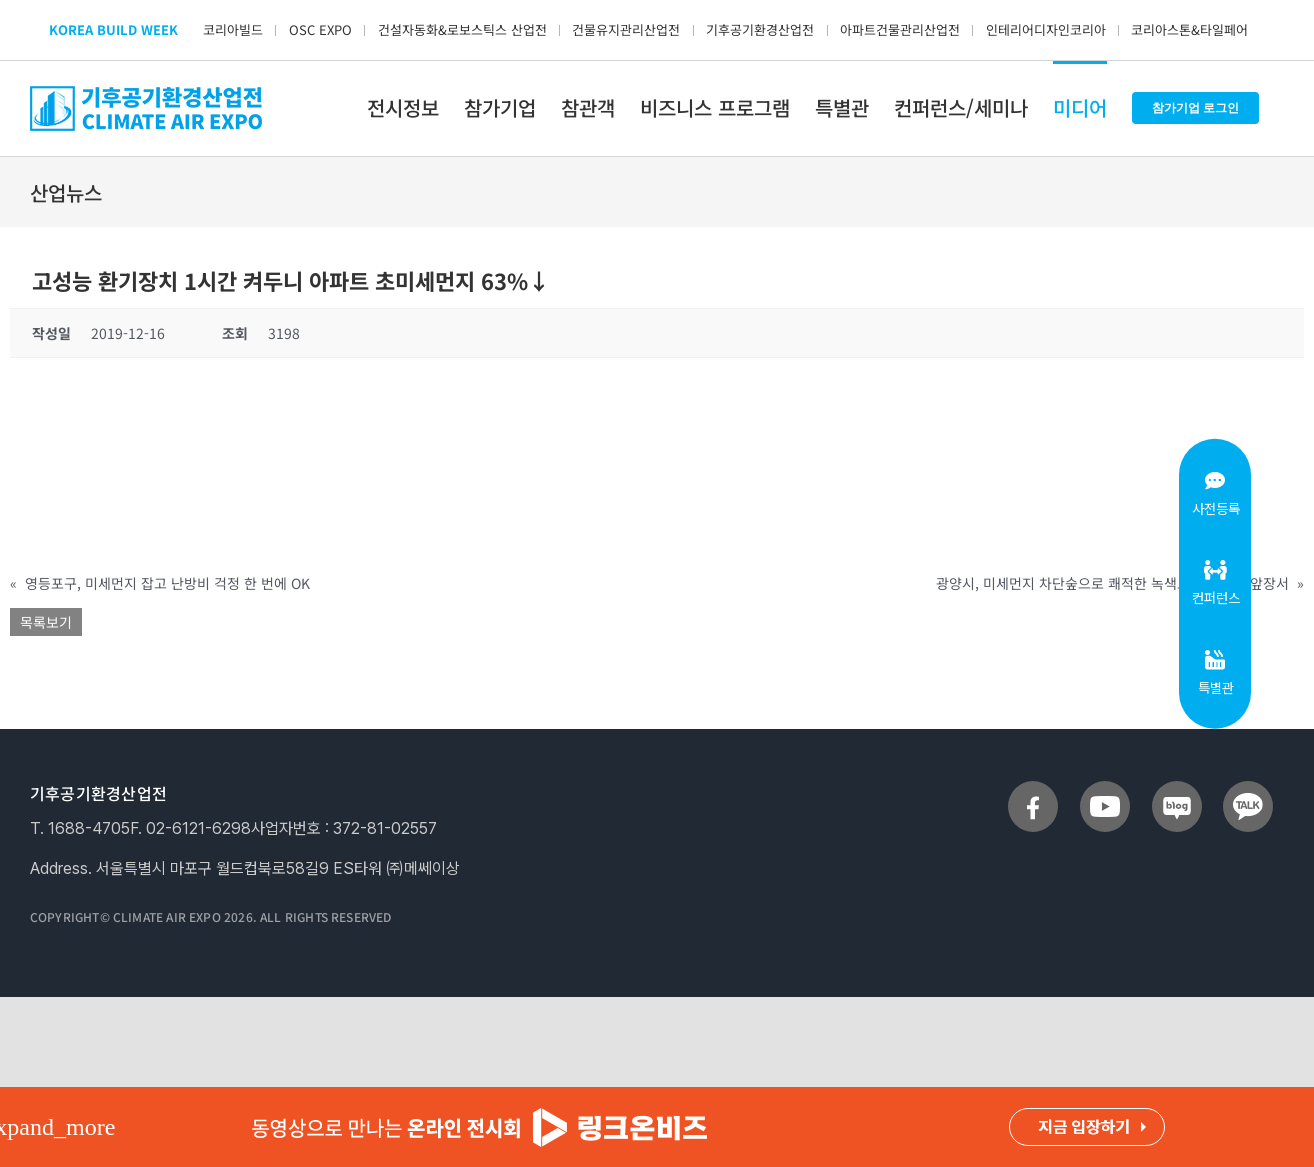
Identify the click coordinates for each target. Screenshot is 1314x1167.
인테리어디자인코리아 (1046, 29)
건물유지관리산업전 (626, 29)
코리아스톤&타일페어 (1189, 29)
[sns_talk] (1248, 789)
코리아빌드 (233, 29)
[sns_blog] (1177, 789)
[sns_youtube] (1105, 789)
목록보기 (46, 622)
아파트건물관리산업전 (900, 29)
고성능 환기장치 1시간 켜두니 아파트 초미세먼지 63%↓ (291, 280)
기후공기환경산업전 (760, 29)
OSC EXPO (320, 29)
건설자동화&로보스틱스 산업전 (462, 29)
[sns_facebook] (1033, 789)
